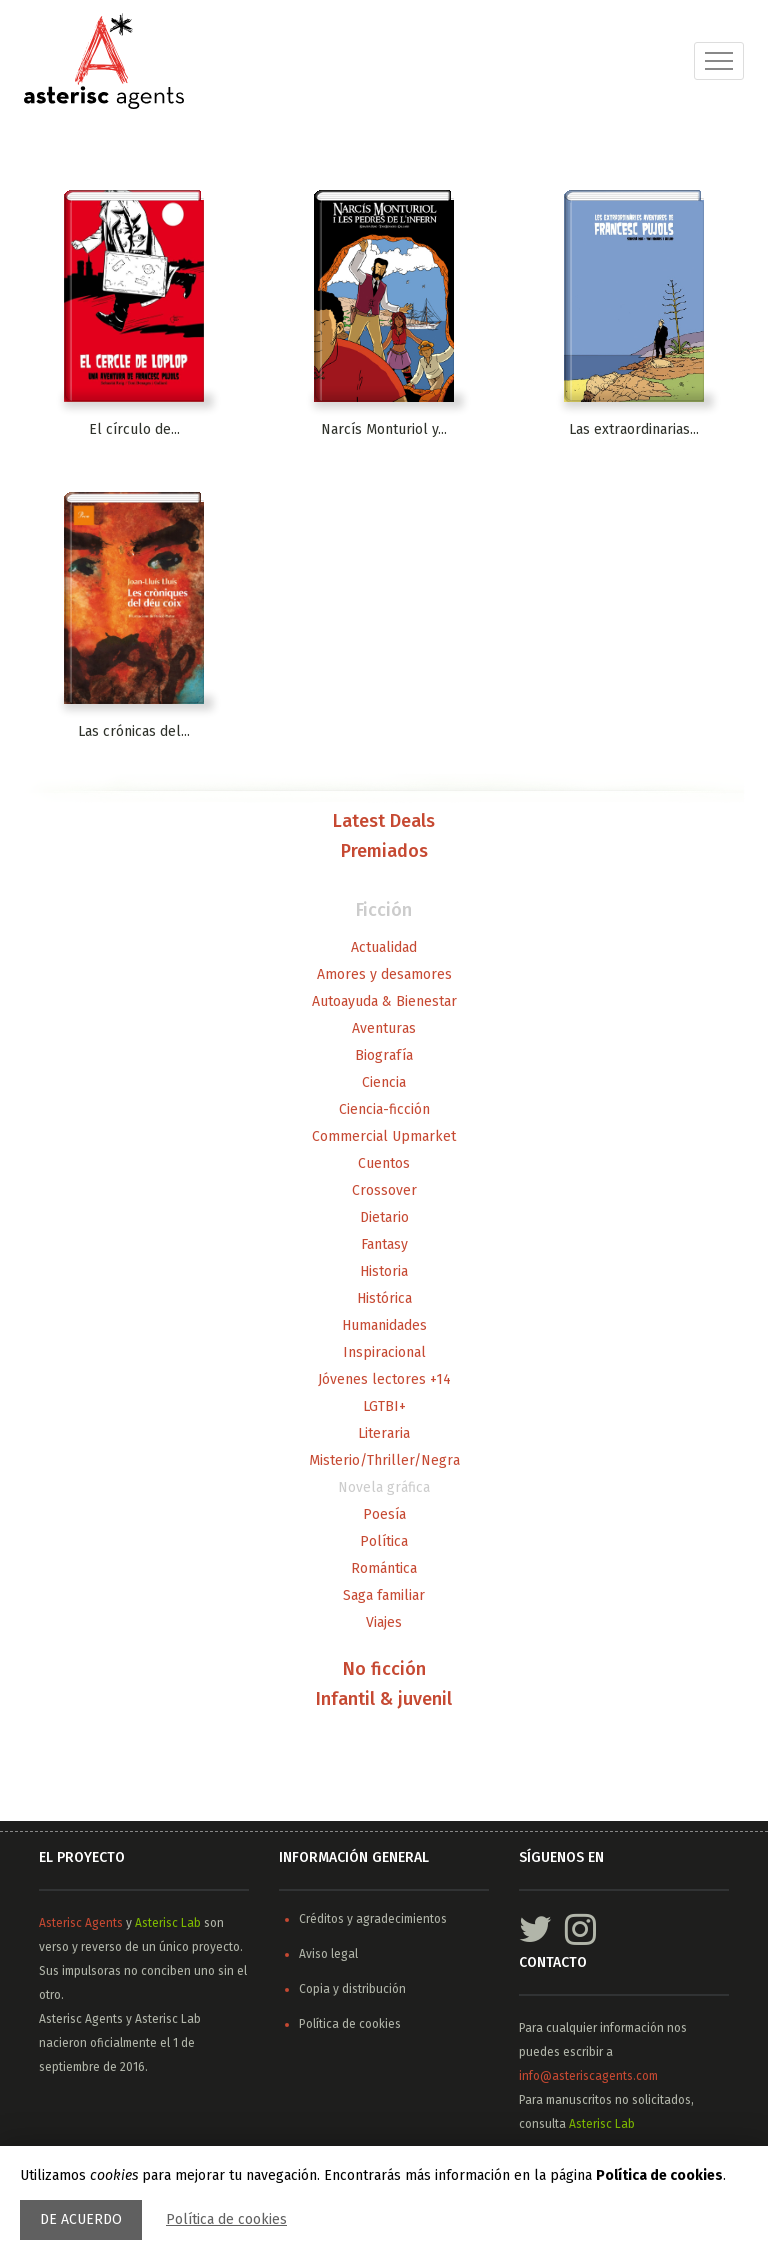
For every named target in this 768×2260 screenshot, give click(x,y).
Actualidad (384, 947)
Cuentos (384, 1163)
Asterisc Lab (168, 1923)
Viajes (384, 1622)
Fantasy (384, 1244)
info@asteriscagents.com (588, 2076)
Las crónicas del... (134, 731)
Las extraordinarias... (634, 429)
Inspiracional (384, 1352)
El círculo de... (134, 429)
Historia (384, 1271)
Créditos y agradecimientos (373, 1919)
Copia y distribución (352, 1989)
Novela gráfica (384, 1487)
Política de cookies (226, 2219)
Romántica (384, 1568)
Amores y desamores (384, 974)
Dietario (384, 1217)
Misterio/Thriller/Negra (384, 1460)
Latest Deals (384, 822)
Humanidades (384, 1325)
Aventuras (384, 1028)
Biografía (384, 1055)
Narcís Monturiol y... (384, 429)
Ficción (384, 911)
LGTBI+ (384, 1406)
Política (384, 1541)
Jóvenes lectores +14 (384, 1379)
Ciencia (384, 1082)
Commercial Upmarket (384, 1136)
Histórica (384, 1298)
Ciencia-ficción (384, 1109)
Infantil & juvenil (384, 1700)
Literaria (384, 1433)
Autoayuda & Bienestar (384, 1001)
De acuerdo (81, 2219)
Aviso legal (328, 1954)
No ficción (384, 1670)
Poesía (384, 1514)
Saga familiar (384, 1595)
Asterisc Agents (81, 1923)
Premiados (384, 852)
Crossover (384, 1190)
